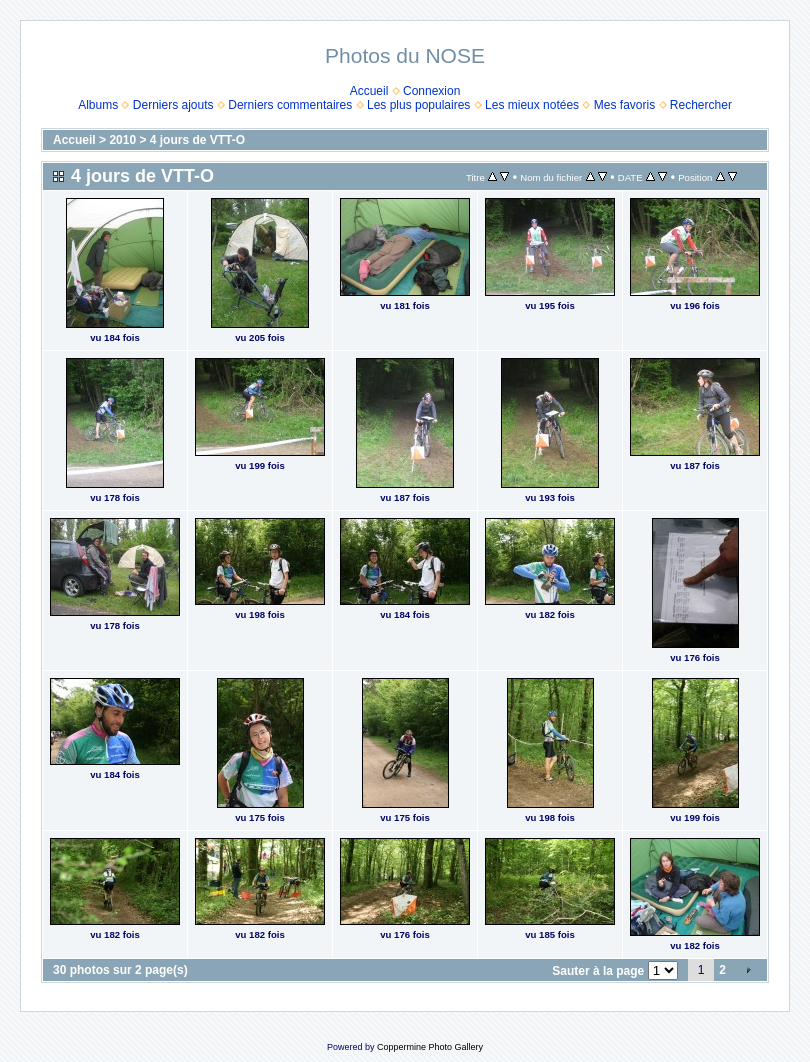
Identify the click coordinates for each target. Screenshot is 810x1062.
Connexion (431, 91)
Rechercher (701, 105)
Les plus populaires (418, 105)
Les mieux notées (532, 105)
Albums (98, 105)
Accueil (369, 91)
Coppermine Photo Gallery (430, 1047)
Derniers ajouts (173, 105)
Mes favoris (624, 105)
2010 (122, 140)
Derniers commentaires (290, 105)
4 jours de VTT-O (197, 140)
